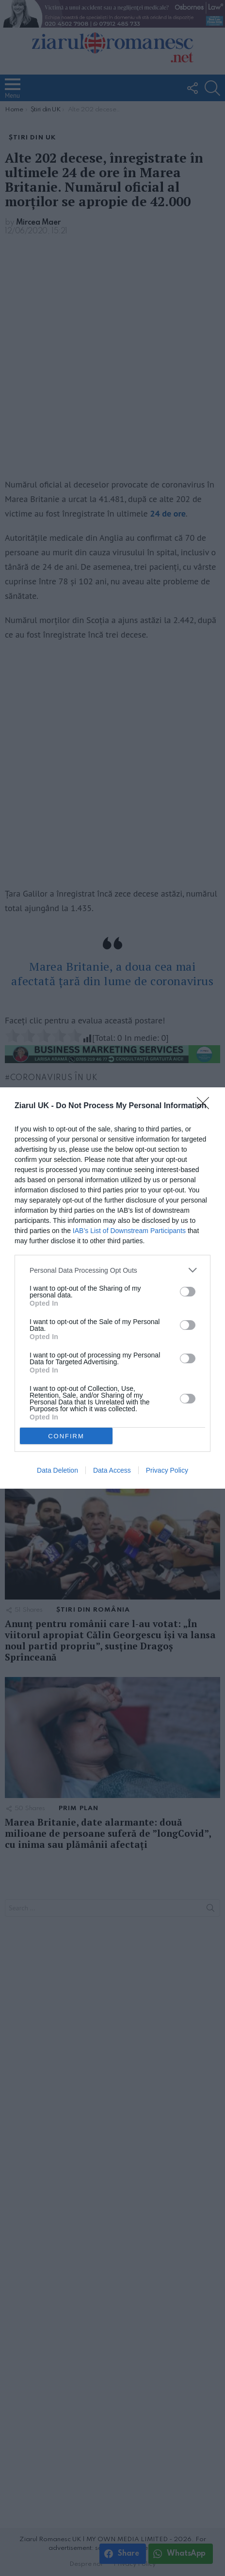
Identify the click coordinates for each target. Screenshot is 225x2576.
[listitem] (112, 1270)
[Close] (206, 1106)
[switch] (187, 1291)
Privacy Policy (167, 1470)
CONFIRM (66, 1436)
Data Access (112, 1470)
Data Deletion (57, 1470)
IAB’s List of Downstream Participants (129, 1231)
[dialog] (112, 1288)
